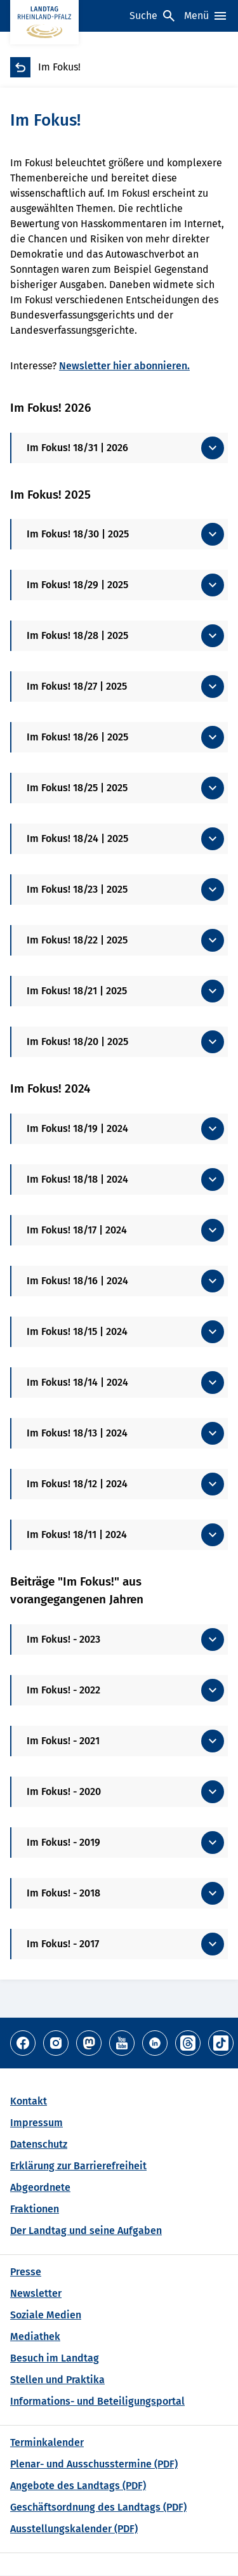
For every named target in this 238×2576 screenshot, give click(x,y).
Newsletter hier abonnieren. (124, 366)
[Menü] (206, 15)
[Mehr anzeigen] (119, 448)
